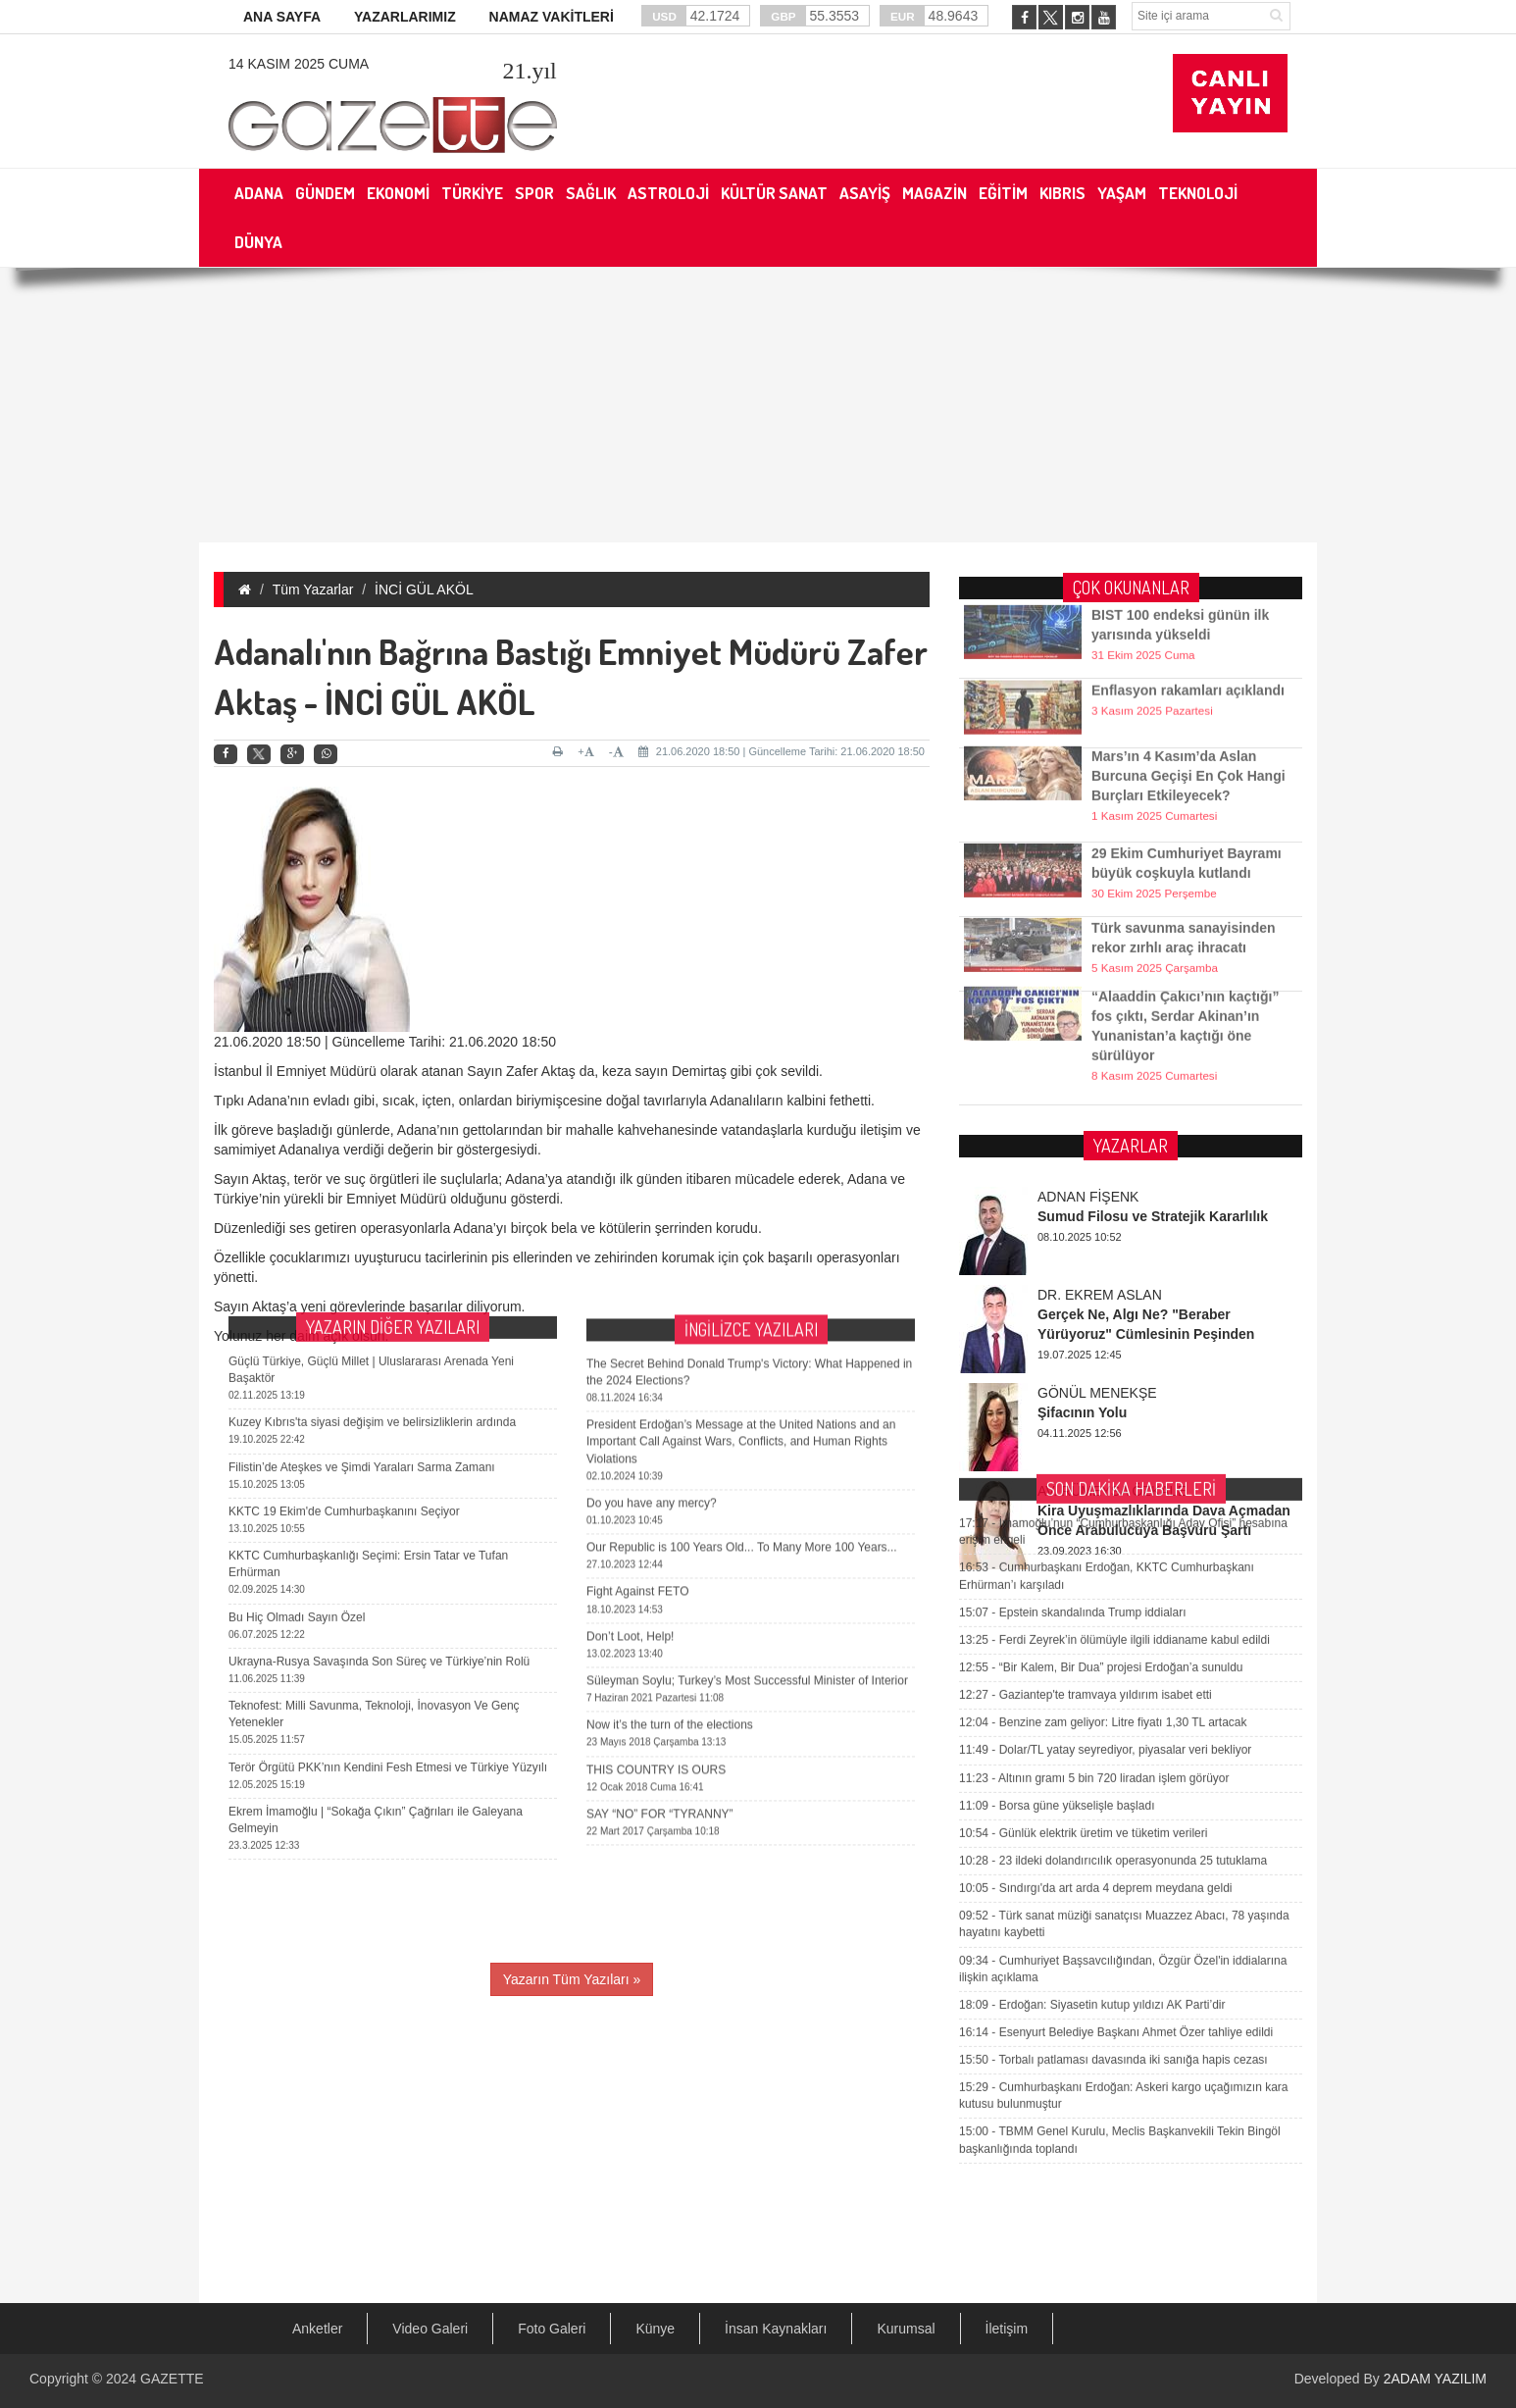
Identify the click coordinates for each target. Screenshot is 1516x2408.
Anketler (317, 2328)
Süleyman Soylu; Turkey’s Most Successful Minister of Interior (747, 1466)
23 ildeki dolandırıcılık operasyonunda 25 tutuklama (1113, 1582)
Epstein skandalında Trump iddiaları (1072, 1334)
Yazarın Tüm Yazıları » (572, 1979)
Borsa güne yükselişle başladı (1056, 1527)
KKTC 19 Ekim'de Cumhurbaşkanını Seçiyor (344, 1290)
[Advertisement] (758, 405)
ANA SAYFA (282, 17)
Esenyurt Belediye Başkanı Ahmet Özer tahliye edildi (1116, 1754)
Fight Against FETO (637, 1377)
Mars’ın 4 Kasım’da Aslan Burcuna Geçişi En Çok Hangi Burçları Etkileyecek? (1188, 744)
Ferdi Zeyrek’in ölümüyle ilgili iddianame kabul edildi (1114, 1361)
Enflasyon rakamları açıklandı (1188, 669)
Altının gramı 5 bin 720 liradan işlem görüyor (1094, 1500)
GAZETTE (172, 2378)
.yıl (529, 70)
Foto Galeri (551, 2328)
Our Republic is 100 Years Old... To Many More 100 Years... (741, 1333)
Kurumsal (906, 2328)
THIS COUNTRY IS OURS (656, 1555)
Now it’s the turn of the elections (669, 1510)
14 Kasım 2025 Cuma (298, 64)
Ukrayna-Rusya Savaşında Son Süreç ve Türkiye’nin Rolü (379, 1440)
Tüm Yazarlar (313, 589)
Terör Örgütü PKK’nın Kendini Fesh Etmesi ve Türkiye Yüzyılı (387, 1546)
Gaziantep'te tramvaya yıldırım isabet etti (1085, 1416)
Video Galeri (430, 2328)
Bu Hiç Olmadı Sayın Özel (296, 1396)
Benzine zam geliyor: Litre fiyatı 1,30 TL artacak (1103, 1445)
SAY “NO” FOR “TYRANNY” (659, 1600)
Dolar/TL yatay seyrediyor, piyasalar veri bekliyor (1105, 1472)
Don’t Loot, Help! (630, 1422)
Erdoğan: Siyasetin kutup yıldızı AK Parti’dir (1092, 1726)
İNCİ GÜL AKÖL (424, 589)
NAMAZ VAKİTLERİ (551, 17)
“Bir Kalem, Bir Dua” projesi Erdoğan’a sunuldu (1101, 1389)
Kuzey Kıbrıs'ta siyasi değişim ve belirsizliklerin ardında (372, 1201)
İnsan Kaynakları (776, 2328)
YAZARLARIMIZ (405, 17)
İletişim (1007, 2328)
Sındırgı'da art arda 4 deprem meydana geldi (1095, 1609)
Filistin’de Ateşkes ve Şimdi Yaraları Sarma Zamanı (361, 1246)
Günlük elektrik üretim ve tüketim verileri (1083, 1555)
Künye (655, 2328)
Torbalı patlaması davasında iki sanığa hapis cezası (1113, 1781)
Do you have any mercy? (651, 1289)
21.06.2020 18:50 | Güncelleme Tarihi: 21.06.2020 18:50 (781, 751)
